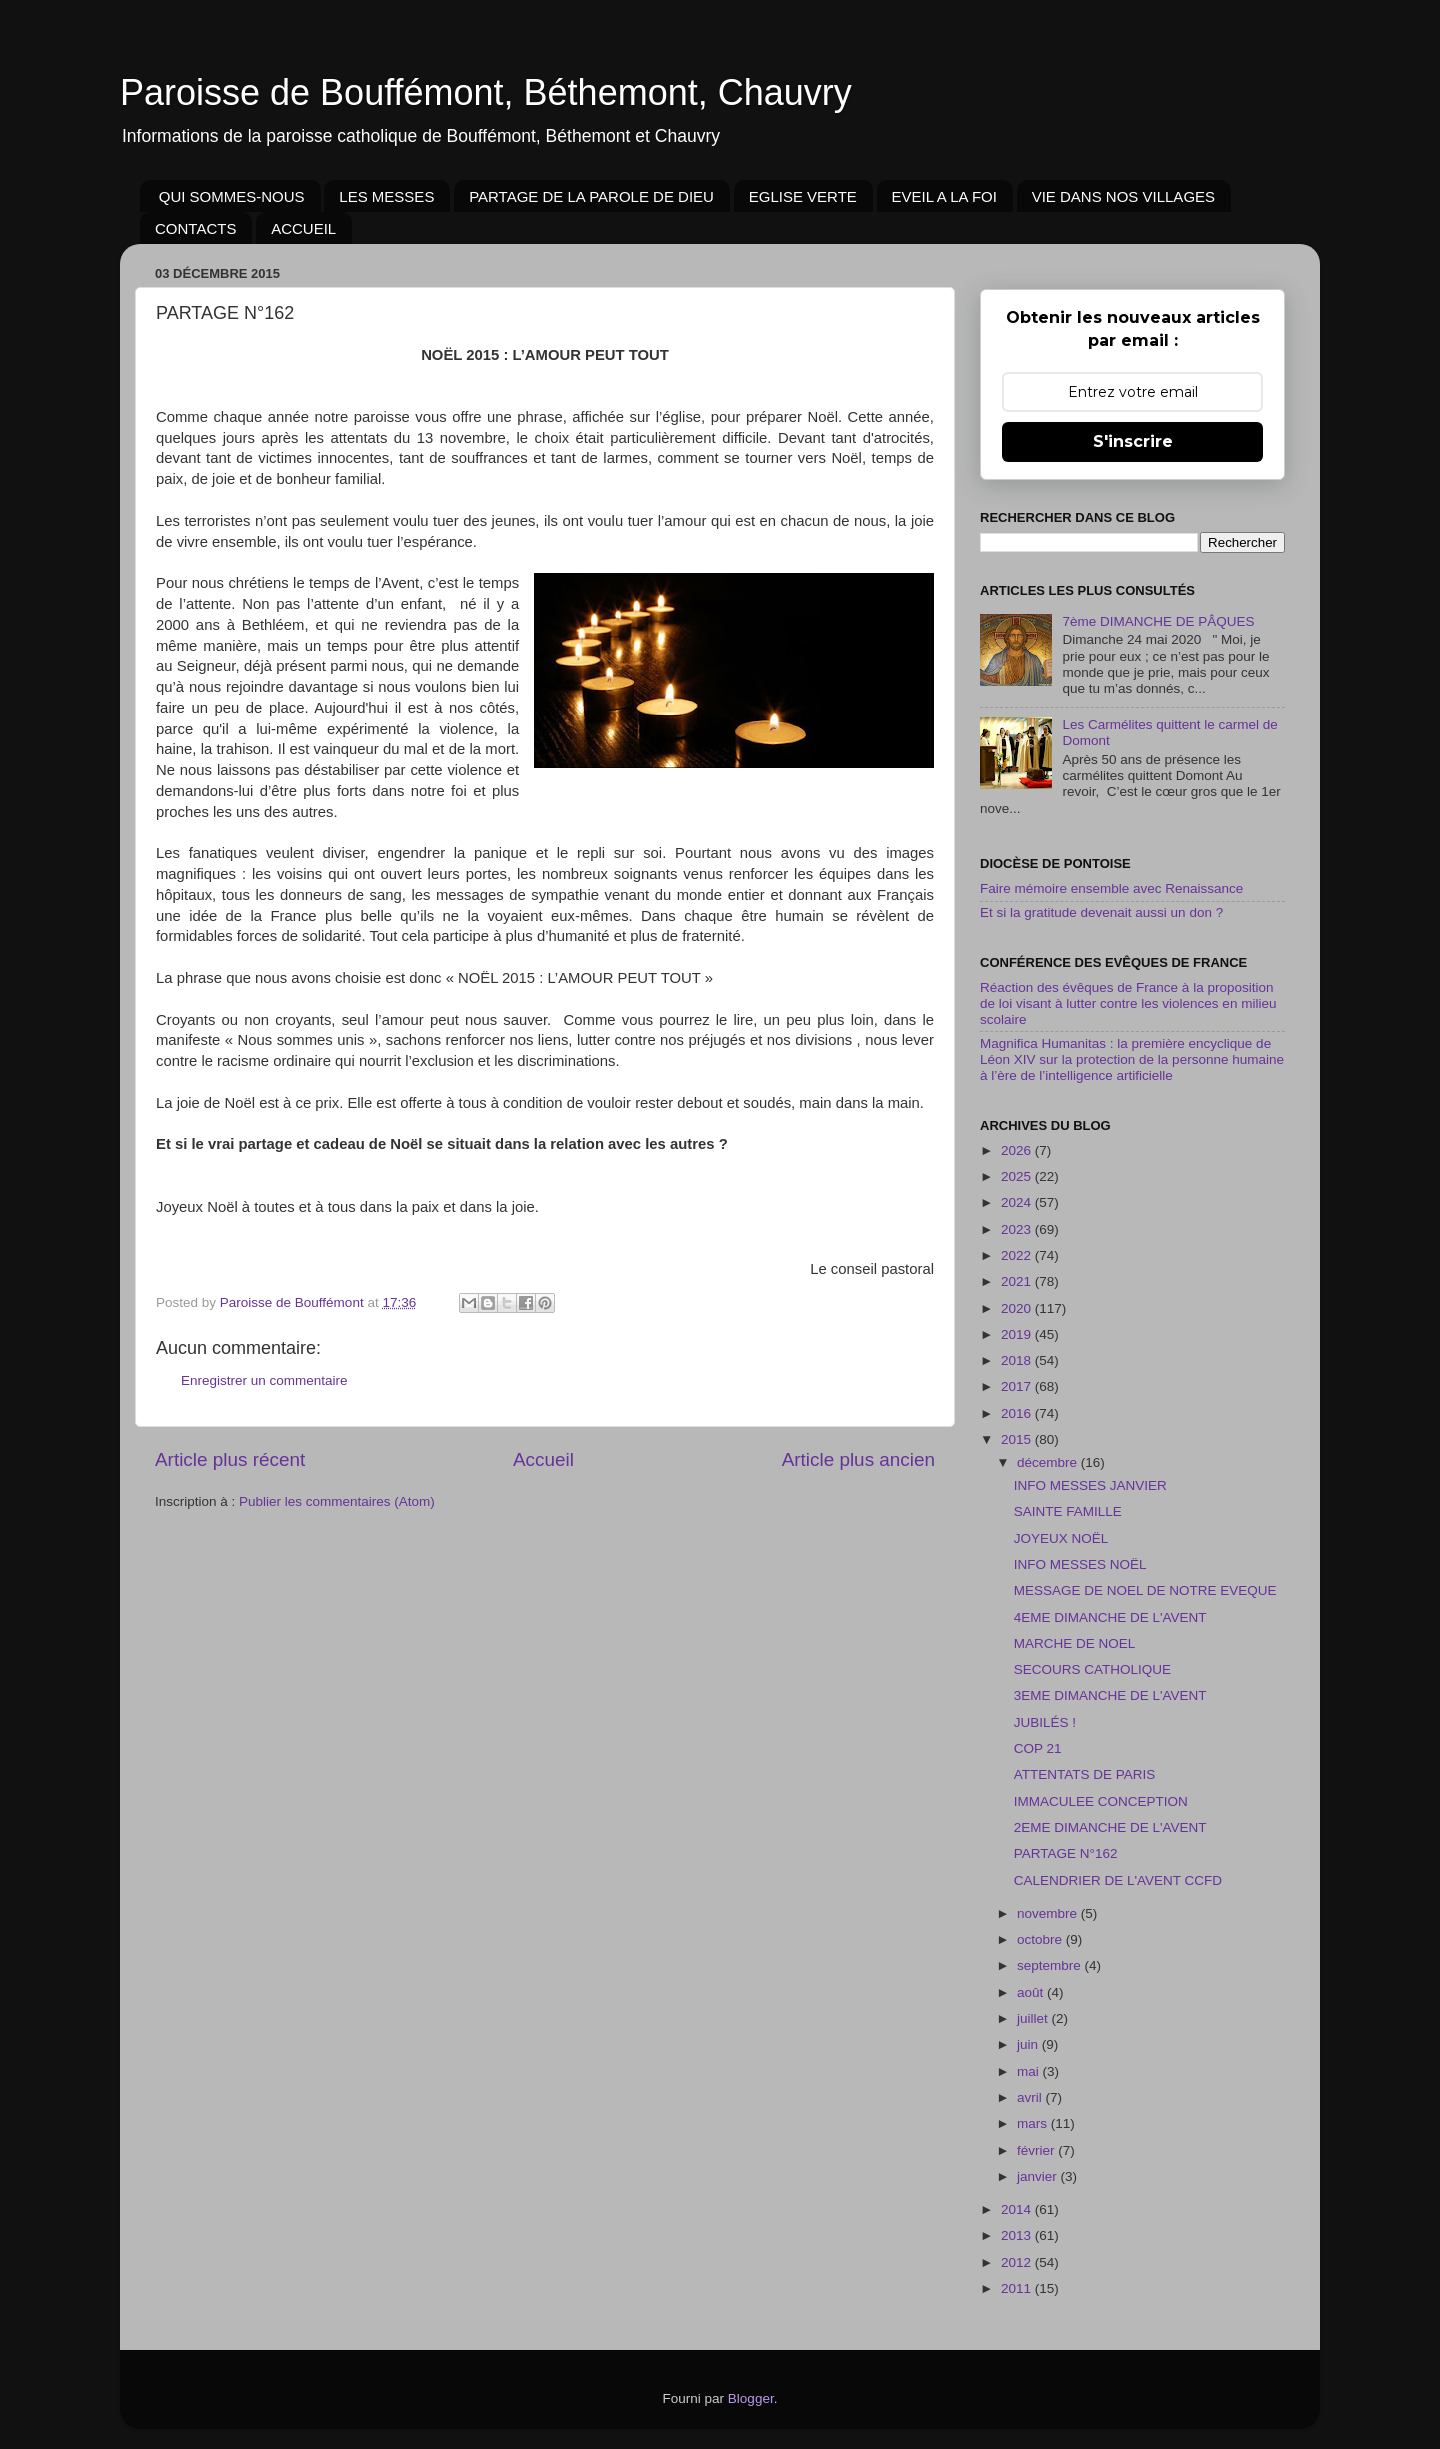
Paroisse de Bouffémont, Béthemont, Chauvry (486, 92)
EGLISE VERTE (803, 196)
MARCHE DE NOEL (1075, 1643)
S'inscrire (1133, 441)
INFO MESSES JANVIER (1090, 1485)
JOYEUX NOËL (1061, 1538)
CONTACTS (195, 228)
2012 (1018, 2262)
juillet (1034, 2018)
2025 (1018, 1176)
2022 (1018, 1255)
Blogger (751, 2398)
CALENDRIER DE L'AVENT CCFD (1118, 1880)
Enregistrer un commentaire (264, 1380)
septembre (1051, 1965)
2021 (1018, 1281)
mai (1030, 2071)
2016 (1018, 1413)
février (1037, 2150)
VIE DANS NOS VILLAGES (1123, 196)
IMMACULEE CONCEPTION (1101, 1801)
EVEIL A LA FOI (944, 196)
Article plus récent (230, 1459)
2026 (1018, 1150)
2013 (1018, 2235)
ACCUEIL (303, 228)
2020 (1018, 1308)
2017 (1018, 1386)
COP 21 (1038, 1748)
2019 (1018, 1334)
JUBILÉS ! (1045, 1722)
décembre (1049, 1462)
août (1032, 1992)
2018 (1018, 1360)
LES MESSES (386, 196)
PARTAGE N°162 (1066, 1853)
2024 (1018, 1202)
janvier (1039, 2176)
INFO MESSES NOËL (1080, 1564)
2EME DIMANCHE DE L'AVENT (1110, 1827)
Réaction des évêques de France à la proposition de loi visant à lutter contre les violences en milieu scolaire (1128, 1003)
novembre (1049, 1913)
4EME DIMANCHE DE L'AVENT (1110, 1617)
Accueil (543, 1459)
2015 (1018, 1439)
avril (1031, 2097)
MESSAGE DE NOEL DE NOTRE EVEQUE (1145, 1590)
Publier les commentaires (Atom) (337, 1501)
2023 (1018, 1229)
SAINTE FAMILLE (1068, 1511)
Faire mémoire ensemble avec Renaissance (1111, 888)
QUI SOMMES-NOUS (232, 196)
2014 (1018, 2209)
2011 (1018, 2288)
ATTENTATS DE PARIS (1085, 1774)
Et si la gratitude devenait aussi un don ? (1101, 912)
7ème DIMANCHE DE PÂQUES (1158, 621)
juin (1029, 2044)
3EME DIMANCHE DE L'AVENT (1110, 1695)
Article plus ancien (858, 1459)
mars (1034, 2123)
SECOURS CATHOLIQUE (1092, 1669)
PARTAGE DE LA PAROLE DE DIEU (591, 196)
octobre (1041, 1939)
